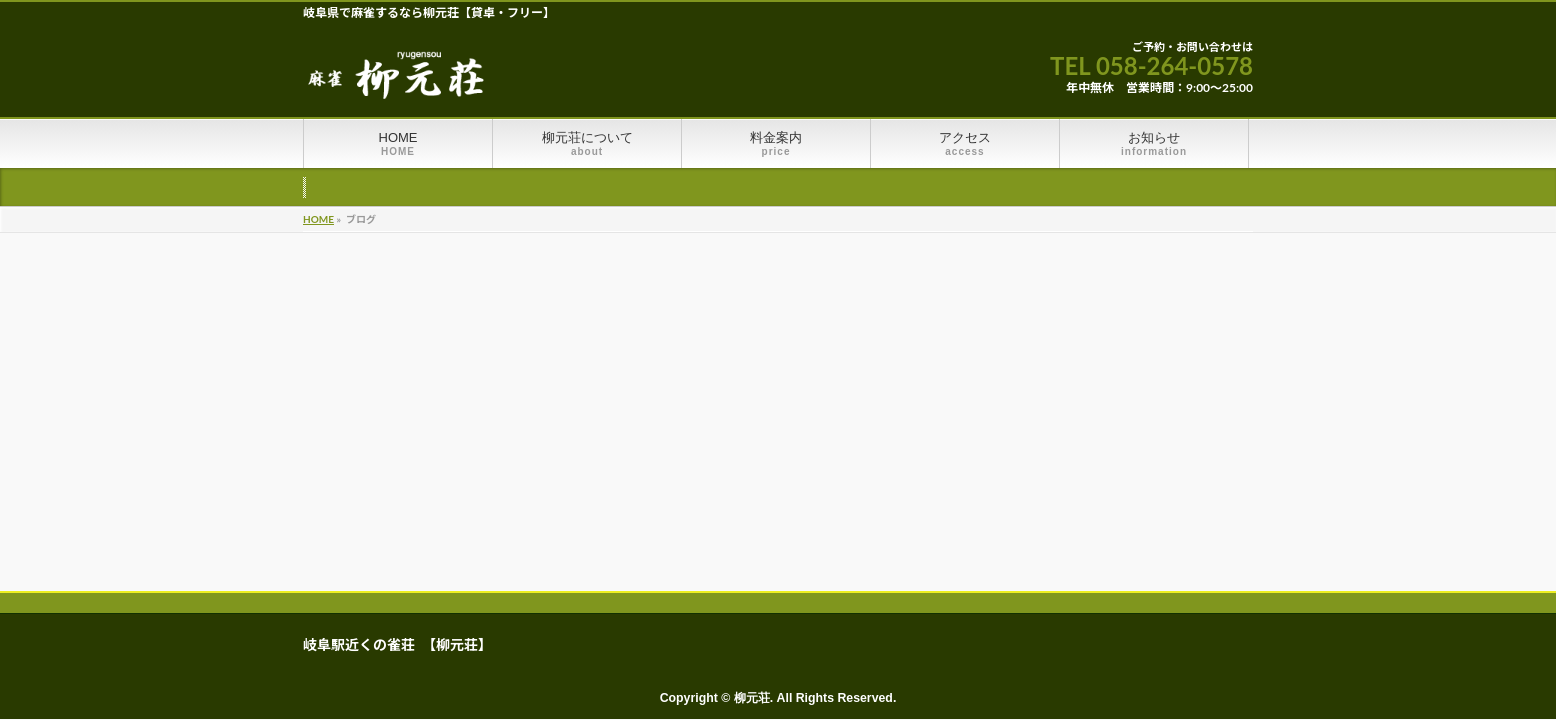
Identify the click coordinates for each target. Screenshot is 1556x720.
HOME (318, 219)
